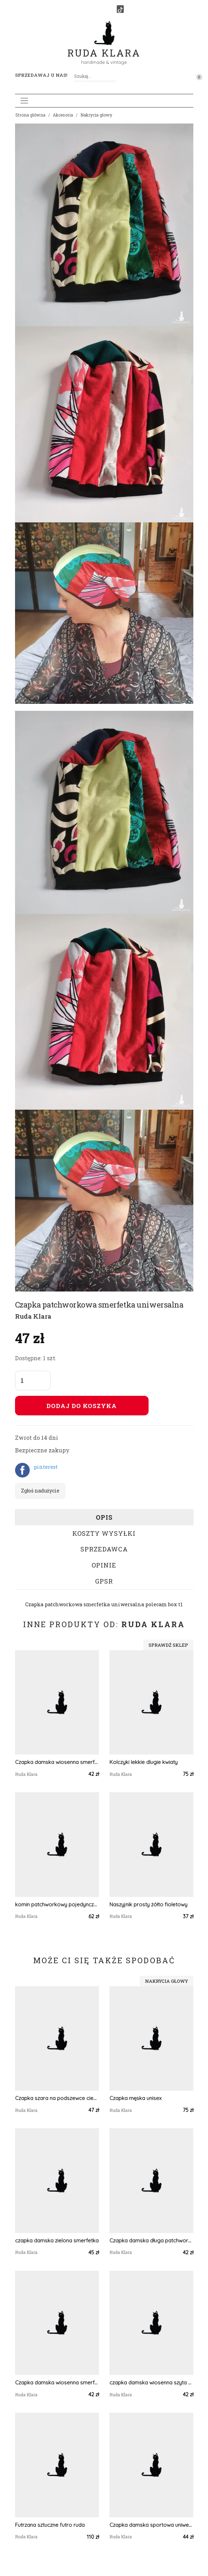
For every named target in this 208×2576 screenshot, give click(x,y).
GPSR (104, 1581)
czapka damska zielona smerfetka (57, 2240)
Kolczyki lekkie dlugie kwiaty (143, 1762)
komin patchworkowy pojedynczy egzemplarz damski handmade (57, 1904)
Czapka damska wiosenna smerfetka (57, 1762)
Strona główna (30, 115)
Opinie (104, 1565)
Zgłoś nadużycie (40, 1490)
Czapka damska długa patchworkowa (151, 2240)
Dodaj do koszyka (81, 1406)
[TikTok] (120, 9)
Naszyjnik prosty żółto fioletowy (148, 1904)
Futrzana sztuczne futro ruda (50, 2525)
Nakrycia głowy (96, 115)
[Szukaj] (113, 76)
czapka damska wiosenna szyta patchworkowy (151, 2382)
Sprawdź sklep (168, 1645)
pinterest (46, 1467)
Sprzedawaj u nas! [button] (41, 75)
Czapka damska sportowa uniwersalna (151, 2525)
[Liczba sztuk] (33, 1380)
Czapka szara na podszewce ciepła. (57, 2098)
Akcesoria (63, 115)
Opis (104, 1517)
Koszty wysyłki (104, 1533)
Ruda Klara (104, 47)
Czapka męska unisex (135, 2098)
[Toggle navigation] (24, 100)
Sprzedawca (104, 1549)
